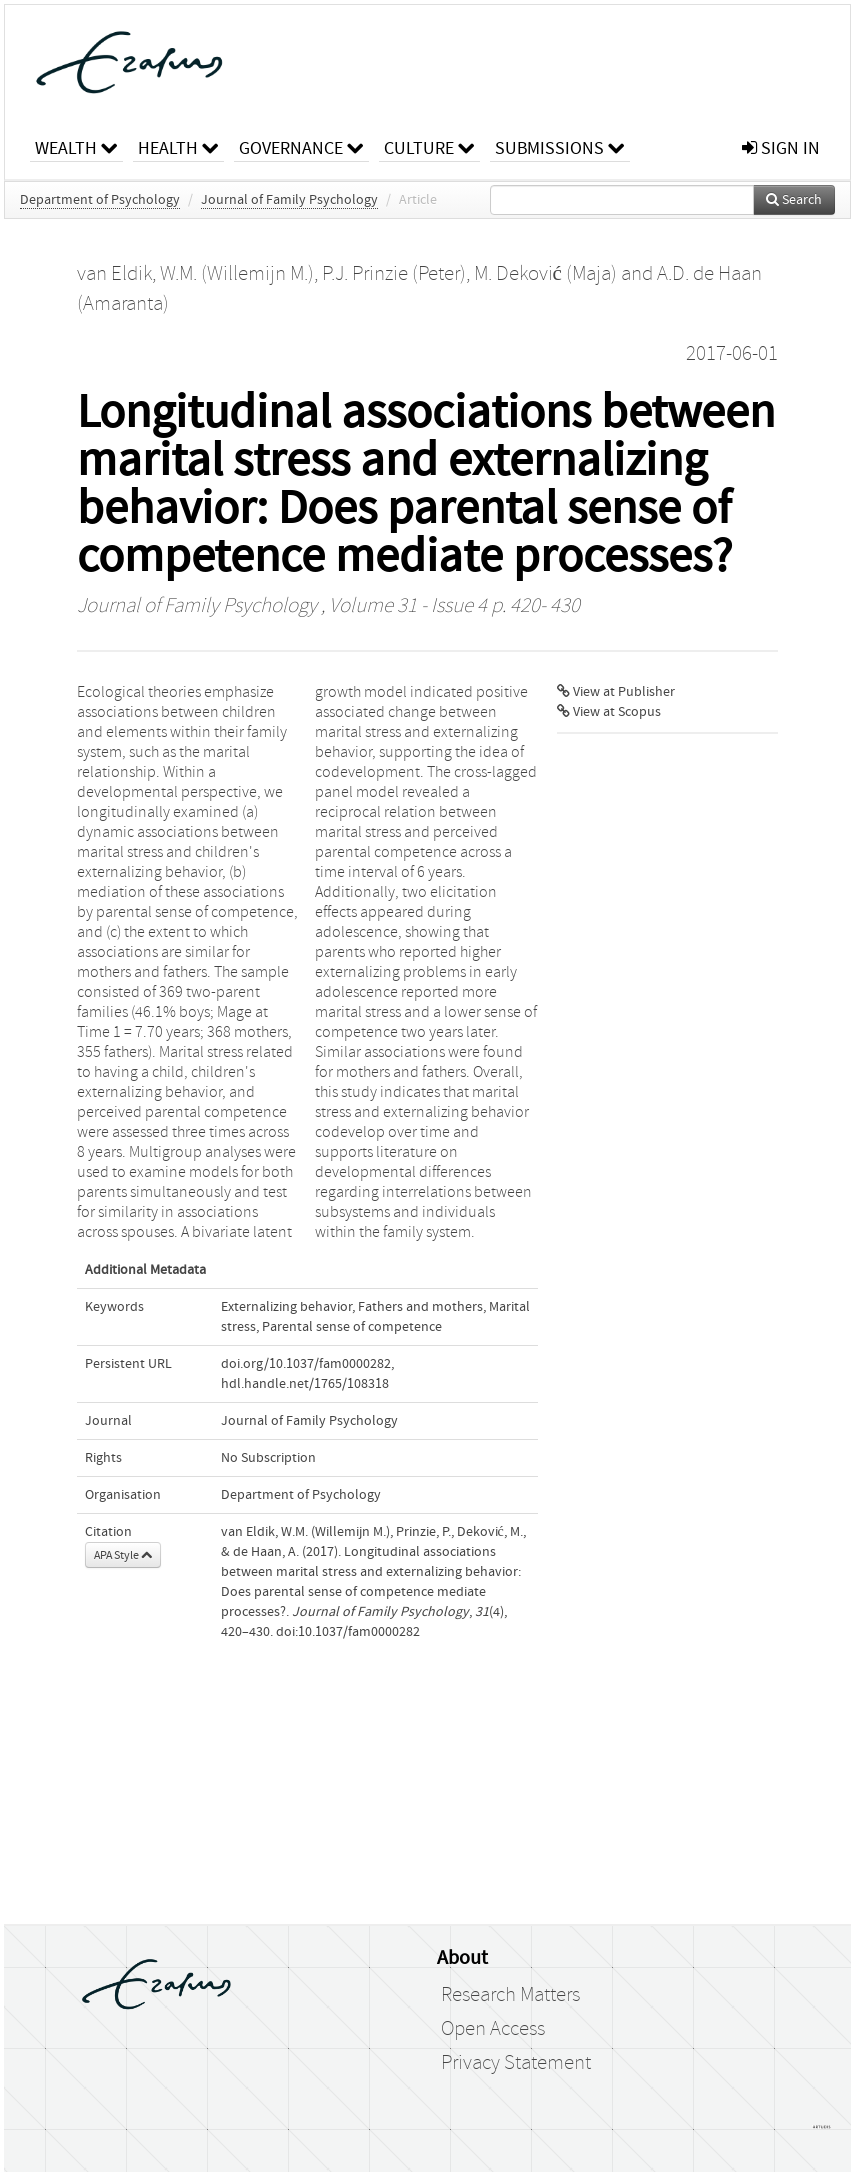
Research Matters (510, 1995)
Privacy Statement (516, 2063)
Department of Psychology (100, 200)
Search (794, 200)
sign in (781, 148)
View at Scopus (609, 712)
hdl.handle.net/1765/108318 (305, 1384)
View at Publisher (616, 692)
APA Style (123, 1555)
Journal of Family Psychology (289, 200)
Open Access (493, 2029)
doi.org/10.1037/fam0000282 (306, 1364)
